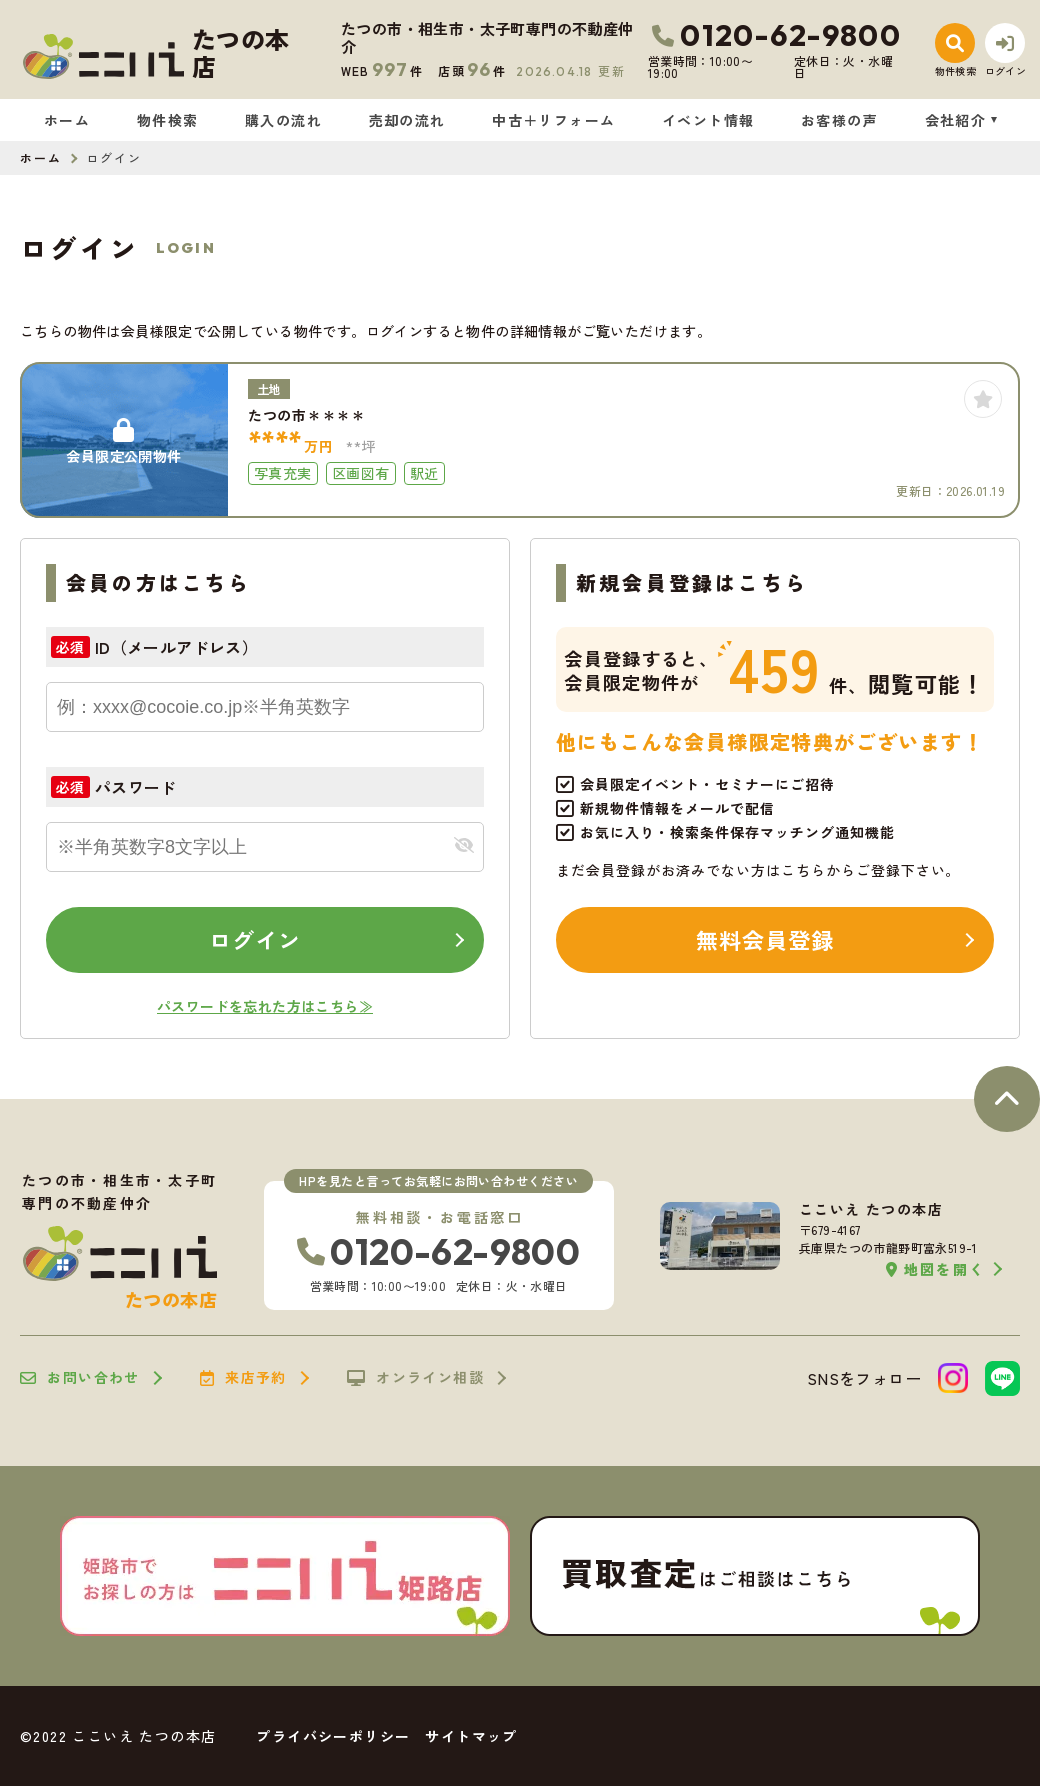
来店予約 (243, 1378)
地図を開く (935, 1269)
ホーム (67, 120)
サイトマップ (471, 1736)
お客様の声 (839, 120)
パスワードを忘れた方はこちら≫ (265, 1006)
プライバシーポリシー (333, 1736)
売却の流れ (407, 120)
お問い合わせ (80, 1378)
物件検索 (168, 120)
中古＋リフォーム (553, 120)
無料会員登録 (765, 939)
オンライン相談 (415, 1378)
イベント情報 (708, 120)
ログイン (255, 939)
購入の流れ (283, 120)
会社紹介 (956, 120)
